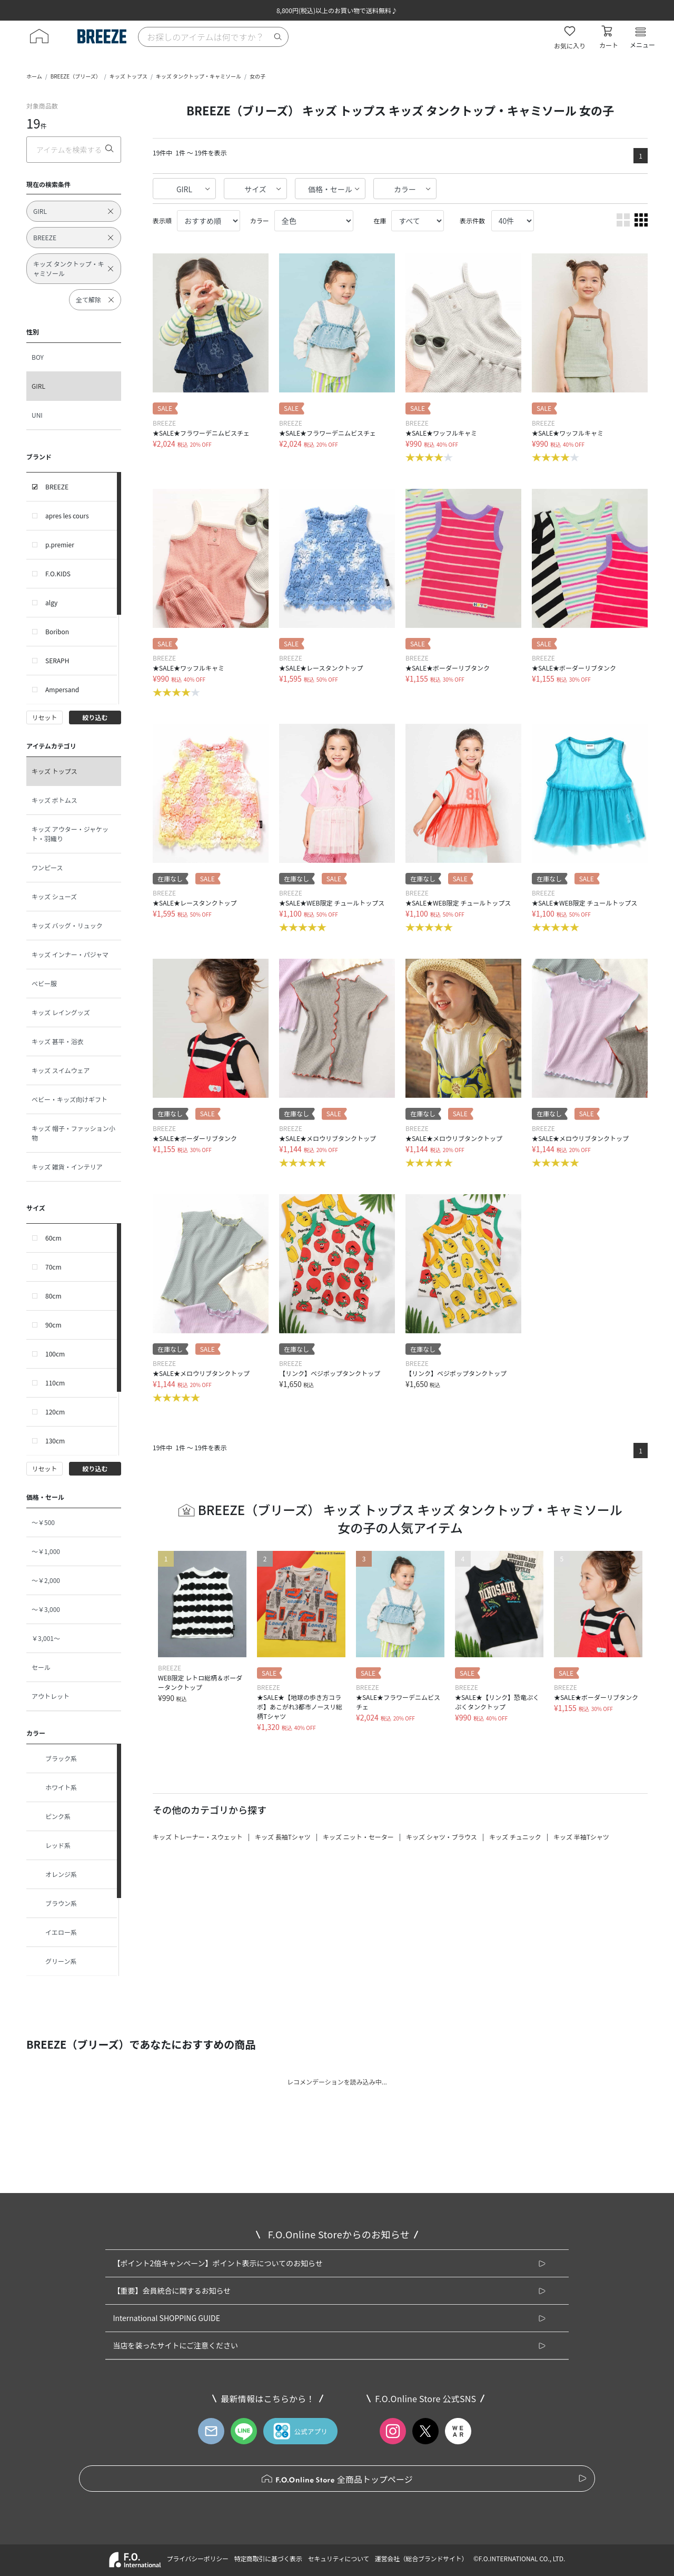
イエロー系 (54, 1932)
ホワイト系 (54, 1787)
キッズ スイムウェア (61, 1070)
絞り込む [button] (94, 717)
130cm (55, 1440)
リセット (44, 717)
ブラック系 (54, 1758)
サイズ (255, 189)
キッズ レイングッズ (61, 1012)
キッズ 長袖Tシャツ (283, 1836)
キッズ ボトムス (54, 799)
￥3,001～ (46, 1638)
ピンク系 (51, 1816)
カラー (405, 189)
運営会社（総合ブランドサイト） (421, 2558)
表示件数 (472, 220)
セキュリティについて (339, 2558)
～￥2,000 (46, 1580)
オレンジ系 (54, 1874)
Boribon (57, 631)
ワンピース (47, 867)
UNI (37, 414)
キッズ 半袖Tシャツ (581, 1836)
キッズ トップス (128, 76)
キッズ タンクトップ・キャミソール (198, 76)
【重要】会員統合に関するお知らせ (172, 2290)
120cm (55, 1411)
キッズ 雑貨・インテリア (67, 1166)
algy (51, 602)
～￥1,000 (46, 1551)
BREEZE (56, 486)
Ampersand (62, 689)
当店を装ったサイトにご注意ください (175, 2345)
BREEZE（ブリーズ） (76, 76)
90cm (53, 1324)
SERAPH (57, 660)
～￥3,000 (46, 1609)
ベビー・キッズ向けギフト (69, 1099)
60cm (53, 1237)
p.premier (59, 544)
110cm (55, 1382)
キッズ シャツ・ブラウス (441, 1836)
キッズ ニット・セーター (358, 1836)
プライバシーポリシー (197, 2558)
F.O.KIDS (58, 573)
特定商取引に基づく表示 (268, 2558)
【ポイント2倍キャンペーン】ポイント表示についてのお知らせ (217, 2263)
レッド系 (51, 1845)
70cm (53, 1266)
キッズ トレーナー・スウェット (198, 1836)
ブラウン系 (54, 1903)
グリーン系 (54, 1961)
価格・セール (330, 189)
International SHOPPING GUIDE (166, 2318)
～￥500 (43, 1522)
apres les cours (67, 515)
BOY (38, 356)
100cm (55, 1353)
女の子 (257, 76)
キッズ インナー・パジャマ (70, 954)
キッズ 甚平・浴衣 (58, 1041)
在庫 (379, 220)
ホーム (34, 76)
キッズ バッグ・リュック (67, 925)
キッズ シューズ (54, 896)
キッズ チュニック (515, 1836)
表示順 (162, 220)
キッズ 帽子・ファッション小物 (73, 1133)
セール (41, 1667)
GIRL (38, 385)
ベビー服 (44, 983)
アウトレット (51, 1696)
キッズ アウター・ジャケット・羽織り (70, 833)
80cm (53, 1295)
